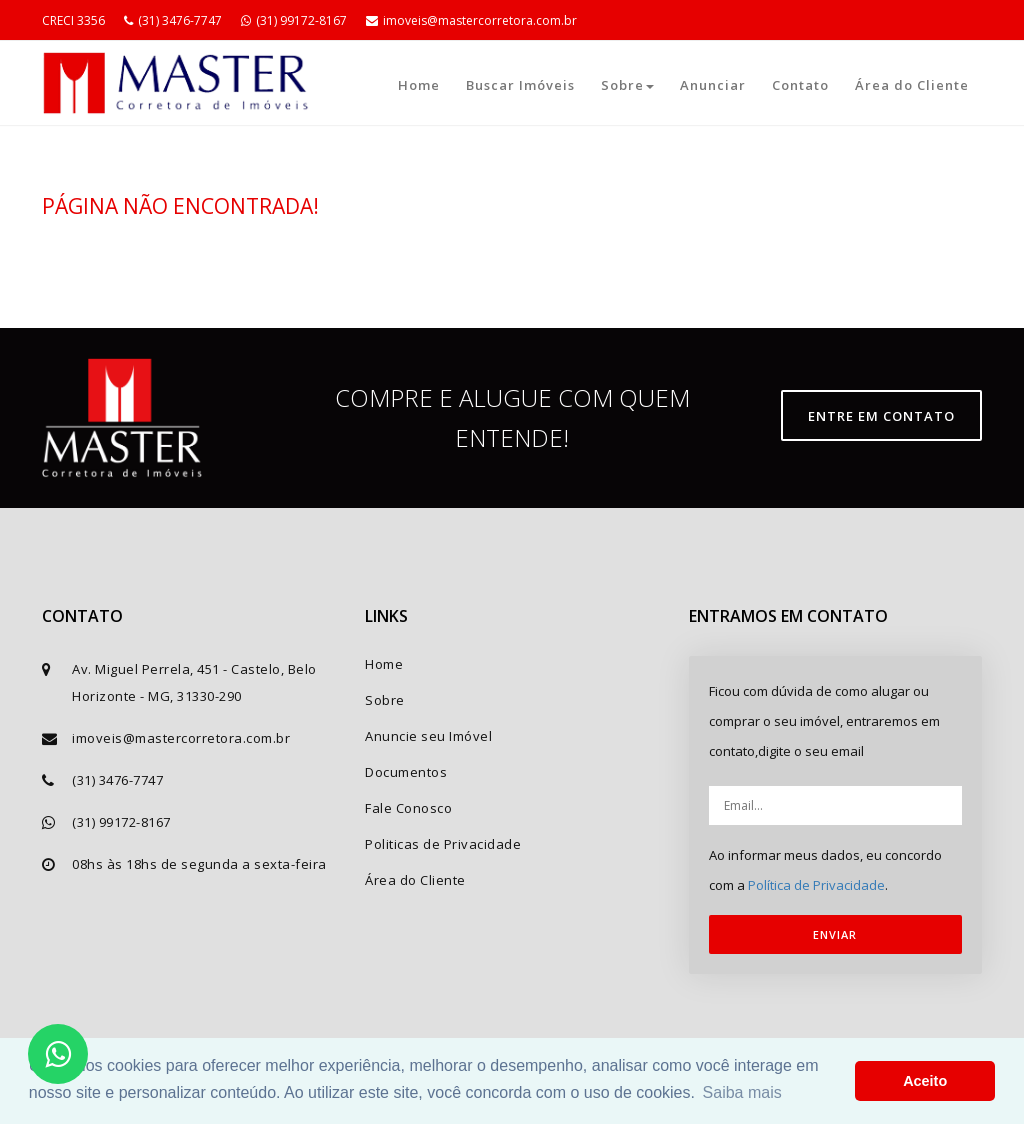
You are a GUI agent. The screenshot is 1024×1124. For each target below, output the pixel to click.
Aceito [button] (925, 1081)
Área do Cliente (912, 85)
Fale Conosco (408, 808)
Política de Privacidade (816, 885)
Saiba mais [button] (742, 1092)
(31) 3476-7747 (173, 20)
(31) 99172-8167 (294, 20)
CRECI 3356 (73, 20)
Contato (800, 85)
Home (419, 85)
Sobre (627, 85)
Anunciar (713, 85)
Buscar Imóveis (520, 85)
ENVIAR (835, 934)
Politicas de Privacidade (443, 844)
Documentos (406, 772)
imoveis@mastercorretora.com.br (471, 20)
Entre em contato (881, 416)
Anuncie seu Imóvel (428, 736)
